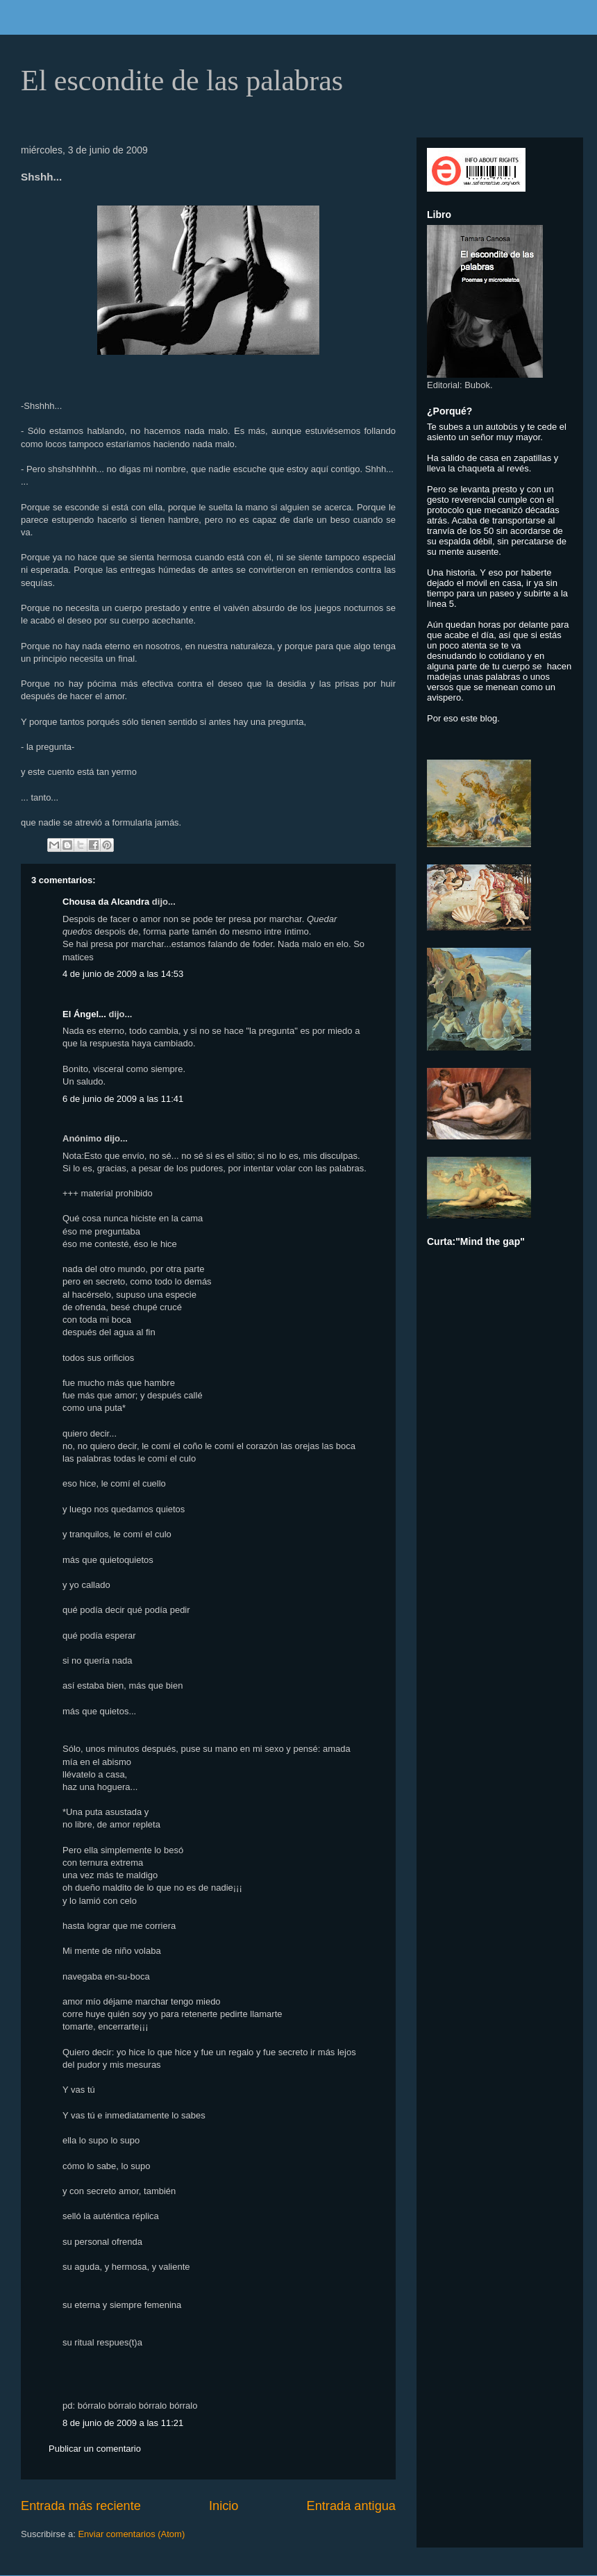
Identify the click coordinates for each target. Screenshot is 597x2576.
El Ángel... (84, 1014)
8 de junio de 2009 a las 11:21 (122, 2423)
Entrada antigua (351, 2506)
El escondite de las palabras (182, 81)
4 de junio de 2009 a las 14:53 (122, 974)
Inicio (223, 2506)
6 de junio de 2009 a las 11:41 (122, 1099)
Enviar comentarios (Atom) (131, 2534)
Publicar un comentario (95, 2448)
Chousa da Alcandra (105, 901)
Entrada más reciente (81, 2506)
